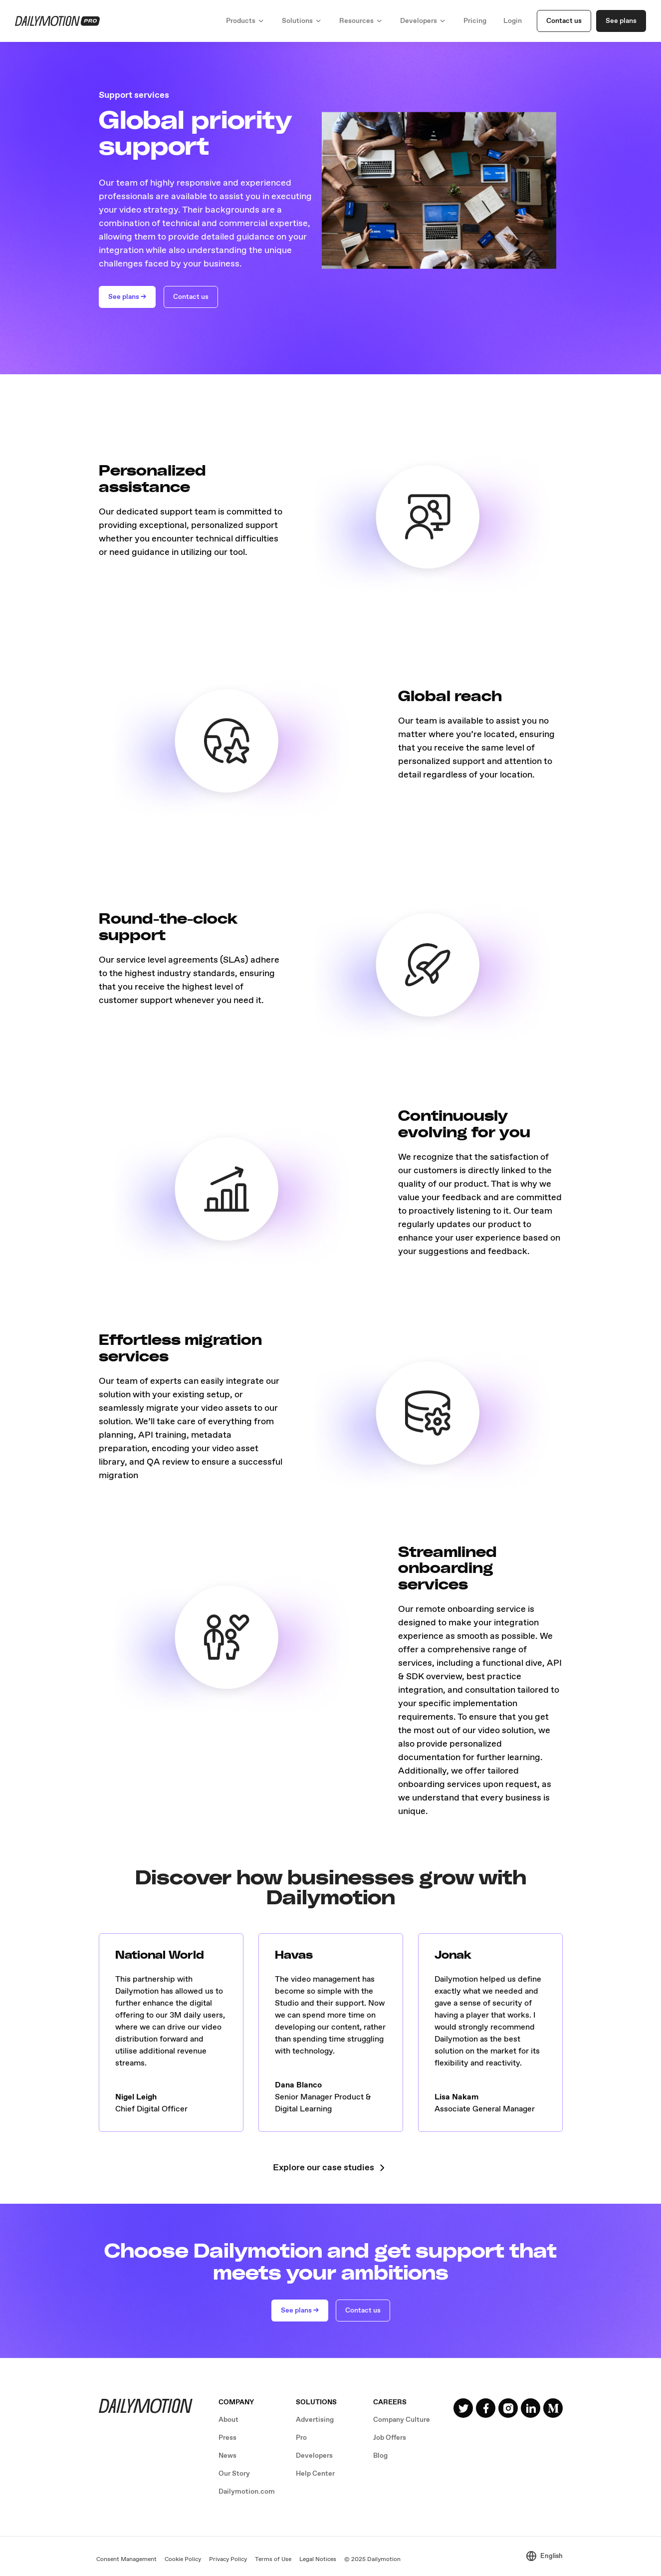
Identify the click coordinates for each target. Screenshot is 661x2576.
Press (227, 2437)
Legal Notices (317, 2560)
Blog (380, 2455)
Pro (301, 2437)
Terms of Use (273, 2560)
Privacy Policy (228, 2560)
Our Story (234, 2473)
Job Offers (389, 2437)
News (227, 2455)
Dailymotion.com (247, 2491)
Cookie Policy (183, 2560)
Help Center (315, 2473)
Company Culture (401, 2419)
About (228, 2419)
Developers (314, 2455)
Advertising (315, 2419)
